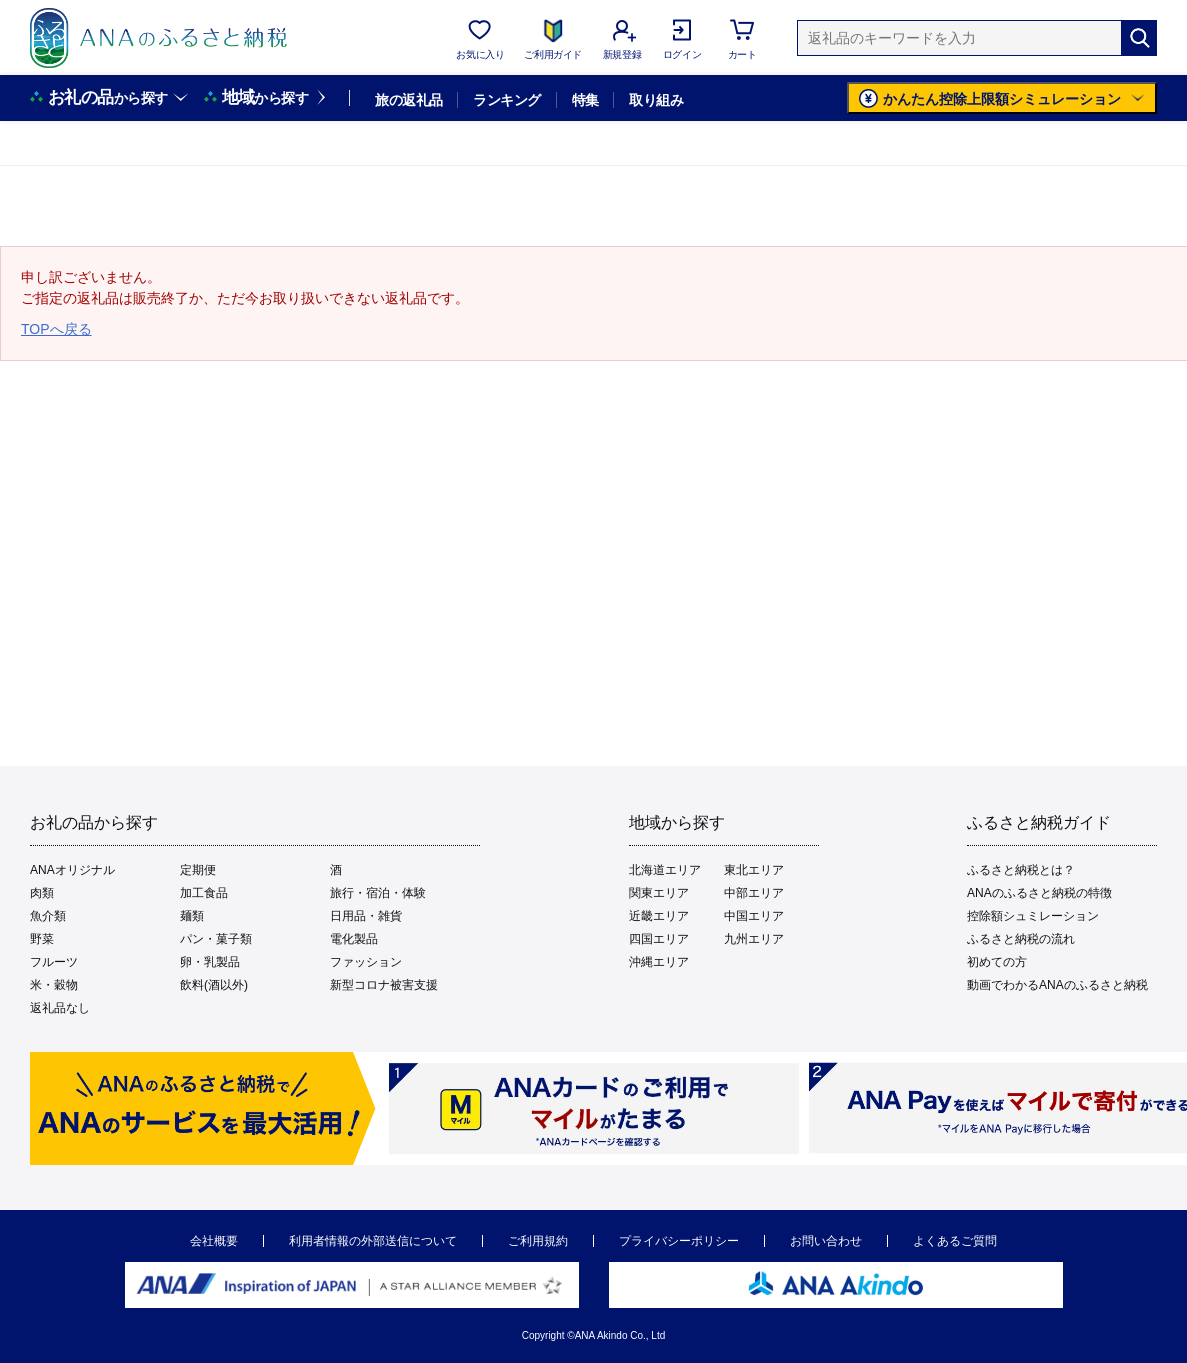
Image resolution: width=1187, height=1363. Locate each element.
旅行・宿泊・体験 (378, 893)
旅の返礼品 (408, 100)
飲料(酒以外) (214, 985)
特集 (585, 100)
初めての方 (997, 962)
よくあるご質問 (955, 1241)
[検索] (1139, 38)
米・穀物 (54, 985)
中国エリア (754, 916)
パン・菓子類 (216, 939)
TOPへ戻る (56, 329)
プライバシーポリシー (679, 1241)
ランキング (506, 100)
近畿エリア (659, 916)
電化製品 (354, 939)
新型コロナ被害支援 (384, 985)
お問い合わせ (826, 1241)
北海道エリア (665, 870)
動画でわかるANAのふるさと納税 (1057, 985)
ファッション (366, 962)
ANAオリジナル (72, 870)
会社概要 (214, 1241)
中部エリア (754, 893)
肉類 (42, 893)
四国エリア (659, 939)
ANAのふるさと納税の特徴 (1039, 893)
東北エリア (754, 870)
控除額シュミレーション (1033, 916)
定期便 (198, 870)
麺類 (192, 916)
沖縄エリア (659, 962)
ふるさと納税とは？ (1021, 870)
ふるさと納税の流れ (1021, 939)
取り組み (656, 100)
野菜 (42, 939)
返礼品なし (60, 1008)
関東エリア (659, 893)
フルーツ (54, 962)
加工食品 (204, 893)
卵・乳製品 (210, 962)
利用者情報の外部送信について (373, 1241)
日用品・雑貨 (366, 916)
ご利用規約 (538, 1241)
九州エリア (754, 939)
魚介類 (48, 916)
